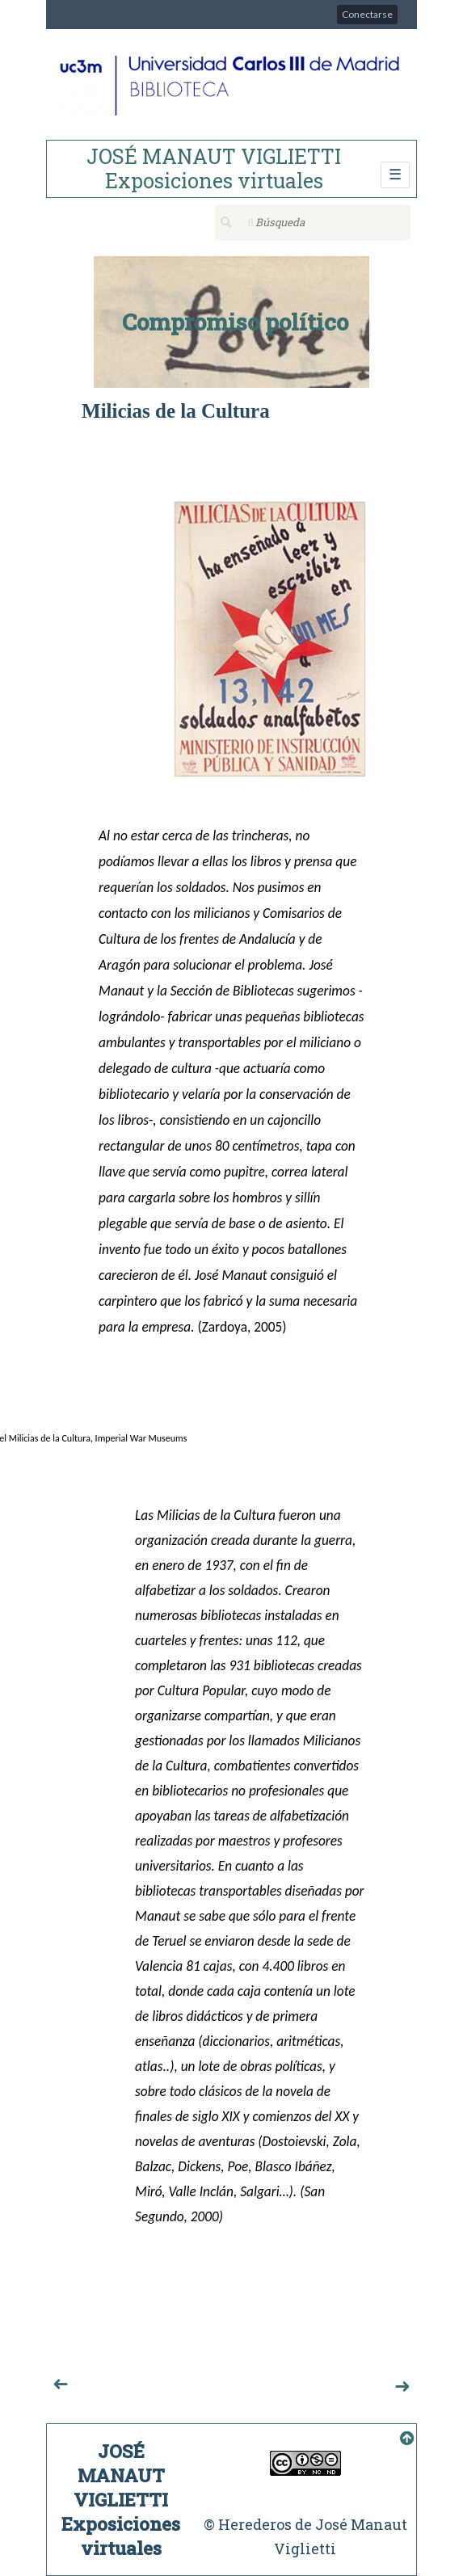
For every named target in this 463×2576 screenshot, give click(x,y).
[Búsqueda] (312, 222)
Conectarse (367, 14)
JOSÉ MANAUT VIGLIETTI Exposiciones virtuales (213, 168)
